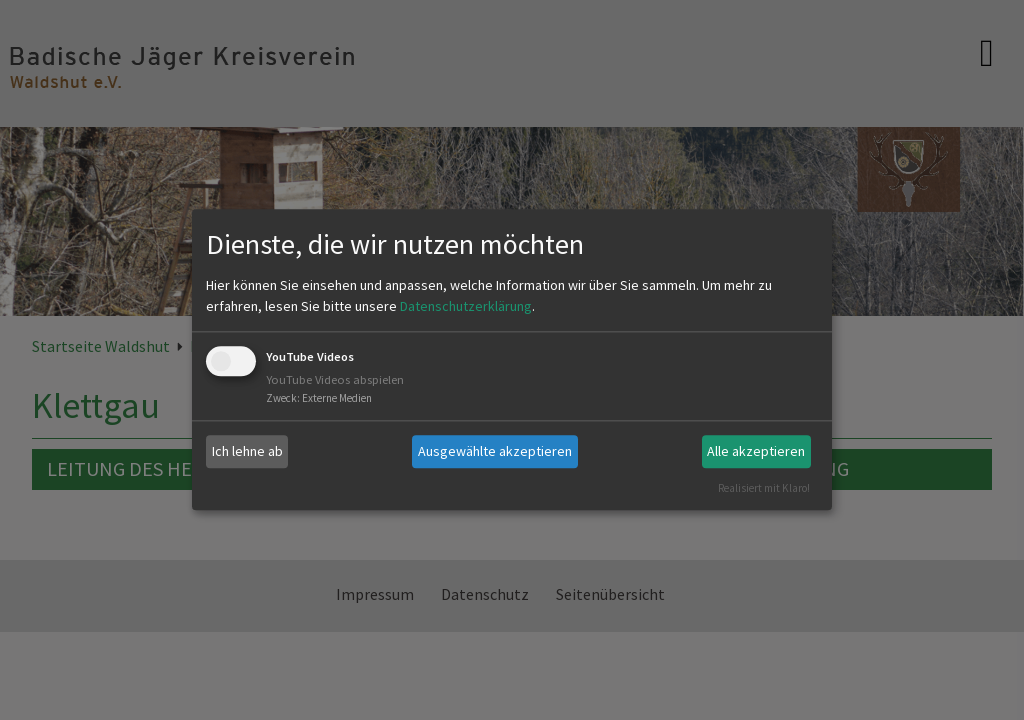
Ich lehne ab (247, 451)
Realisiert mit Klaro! (764, 488)
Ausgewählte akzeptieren (495, 451)
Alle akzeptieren (756, 451)
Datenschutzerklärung (466, 306)
